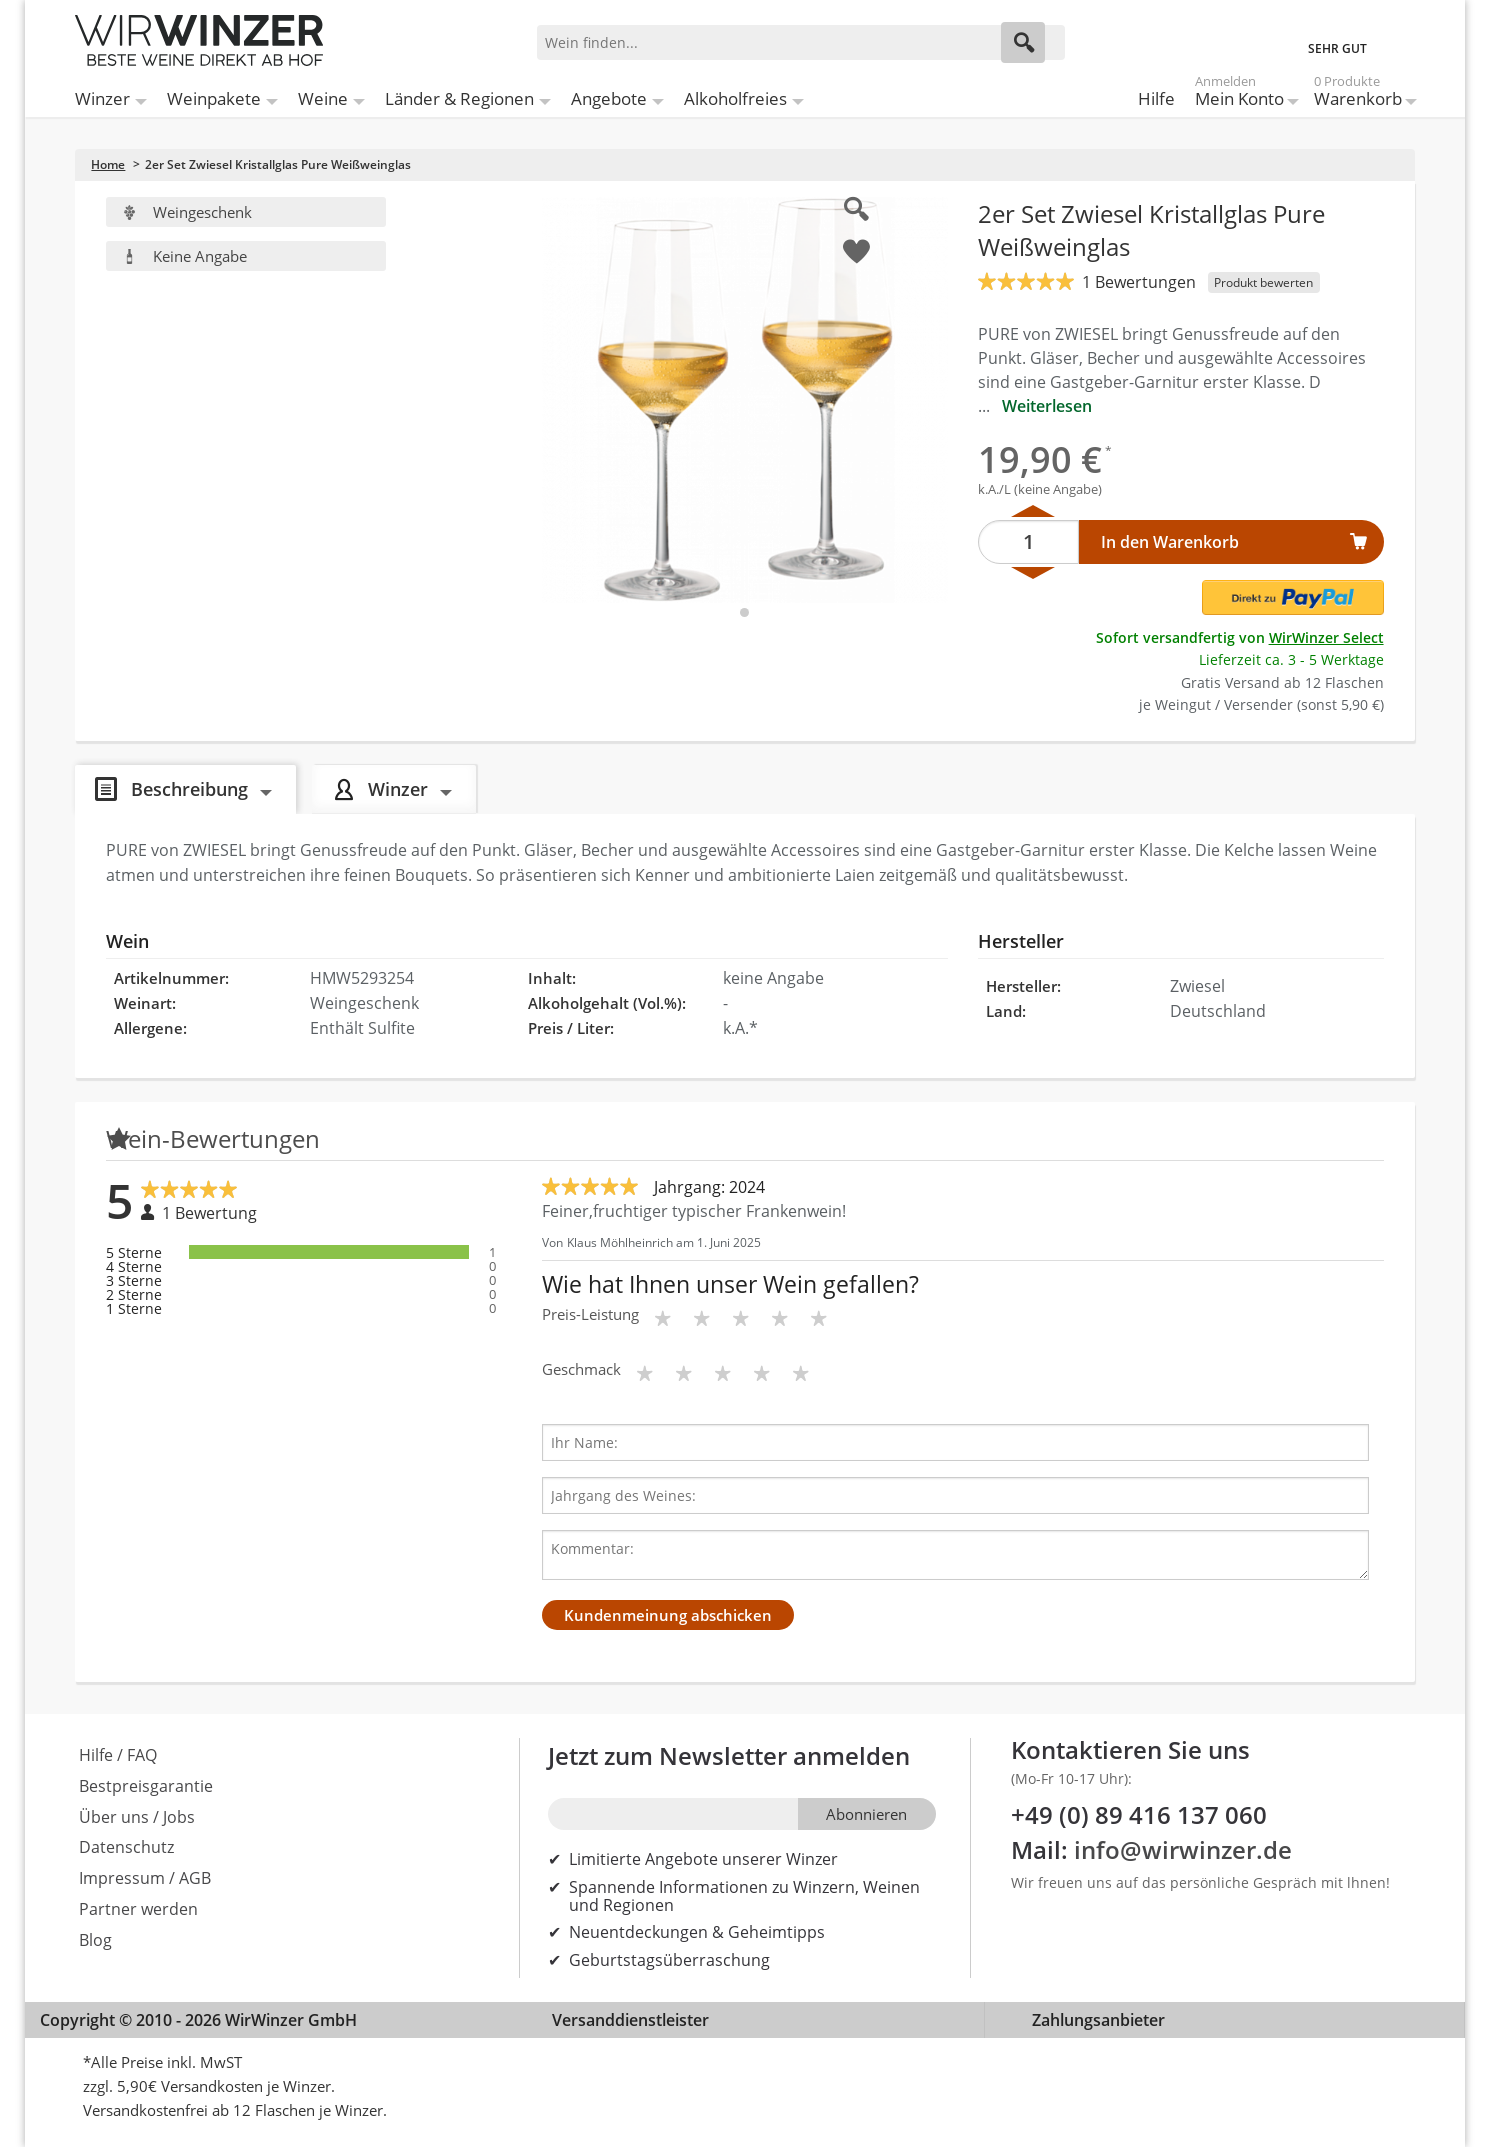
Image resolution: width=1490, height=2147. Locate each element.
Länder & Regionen (459, 98)
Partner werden (138, 1909)
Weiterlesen (1047, 406)
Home (108, 164)
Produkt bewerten (1263, 282)
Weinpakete (214, 98)
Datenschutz (126, 1847)
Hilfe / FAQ (118, 1755)
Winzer (102, 98)
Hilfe (1156, 98)
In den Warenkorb (1170, 542)
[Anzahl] (1028, 542)
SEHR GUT (1337, 48)
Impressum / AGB (145, 1878)
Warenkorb (1358, 94)
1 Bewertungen (1139, 282)
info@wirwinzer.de (1183, 1849)
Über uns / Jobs (137, 1817)
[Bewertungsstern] (663, 1318)
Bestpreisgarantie (146, 1786)
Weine (323, 98)
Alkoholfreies (735, 98)
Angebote (609, 98)
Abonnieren (866, 1814)
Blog (95, 1940)
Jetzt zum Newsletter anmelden (729, 1755)
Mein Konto (1239, 94)
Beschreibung (189, 788)
